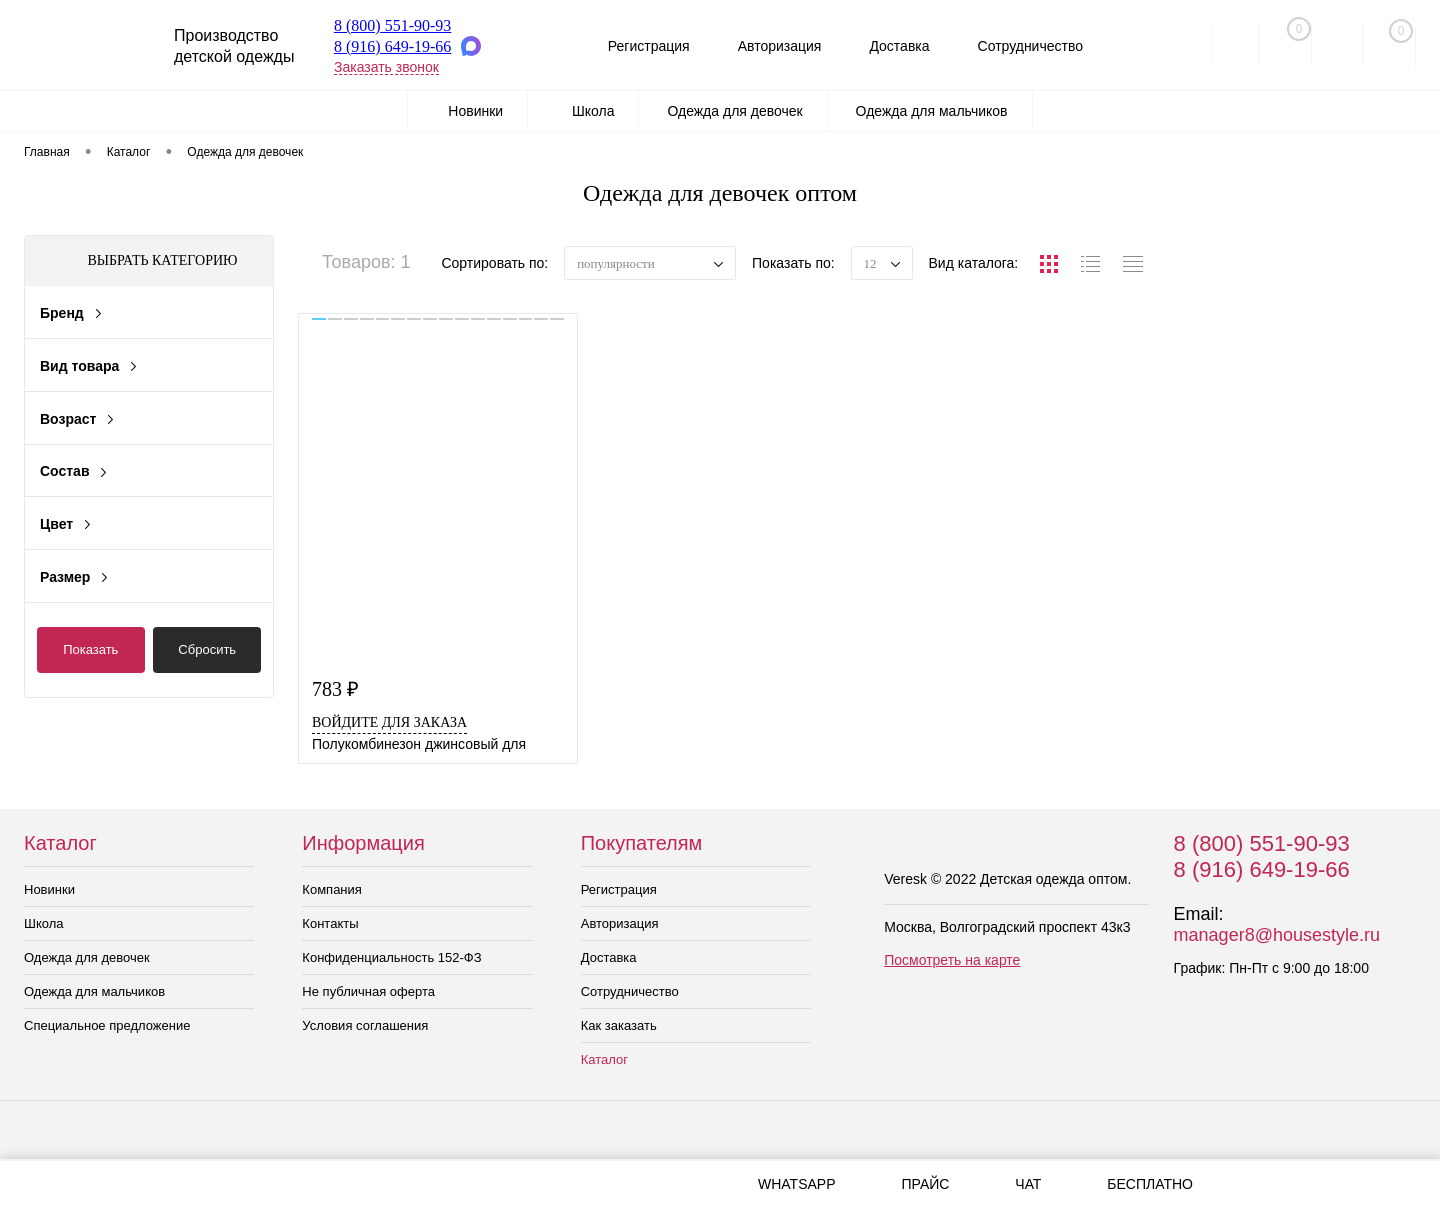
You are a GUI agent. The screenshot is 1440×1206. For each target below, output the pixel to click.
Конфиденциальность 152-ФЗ (391, 957)
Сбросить (207, 649)
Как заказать (619, 1025)
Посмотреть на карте (952, 960)
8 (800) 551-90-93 (392, 25)
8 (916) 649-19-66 (392, 46)
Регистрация (633, 46)
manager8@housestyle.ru (1277, 935)
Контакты (330, 923)
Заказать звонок (386, 67)
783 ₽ (335, 689)
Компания (332, 889)
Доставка (892, 46)
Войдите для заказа (389, 722)
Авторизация (768, 46)
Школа (44, 923)
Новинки (49, 889)
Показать (90, 649)
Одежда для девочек (87, 957)
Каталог (604, 1059)
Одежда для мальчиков (94, 991)
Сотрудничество (1026, 46)
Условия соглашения (365, 1025)
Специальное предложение (107, 1025)
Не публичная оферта (368, 991)
